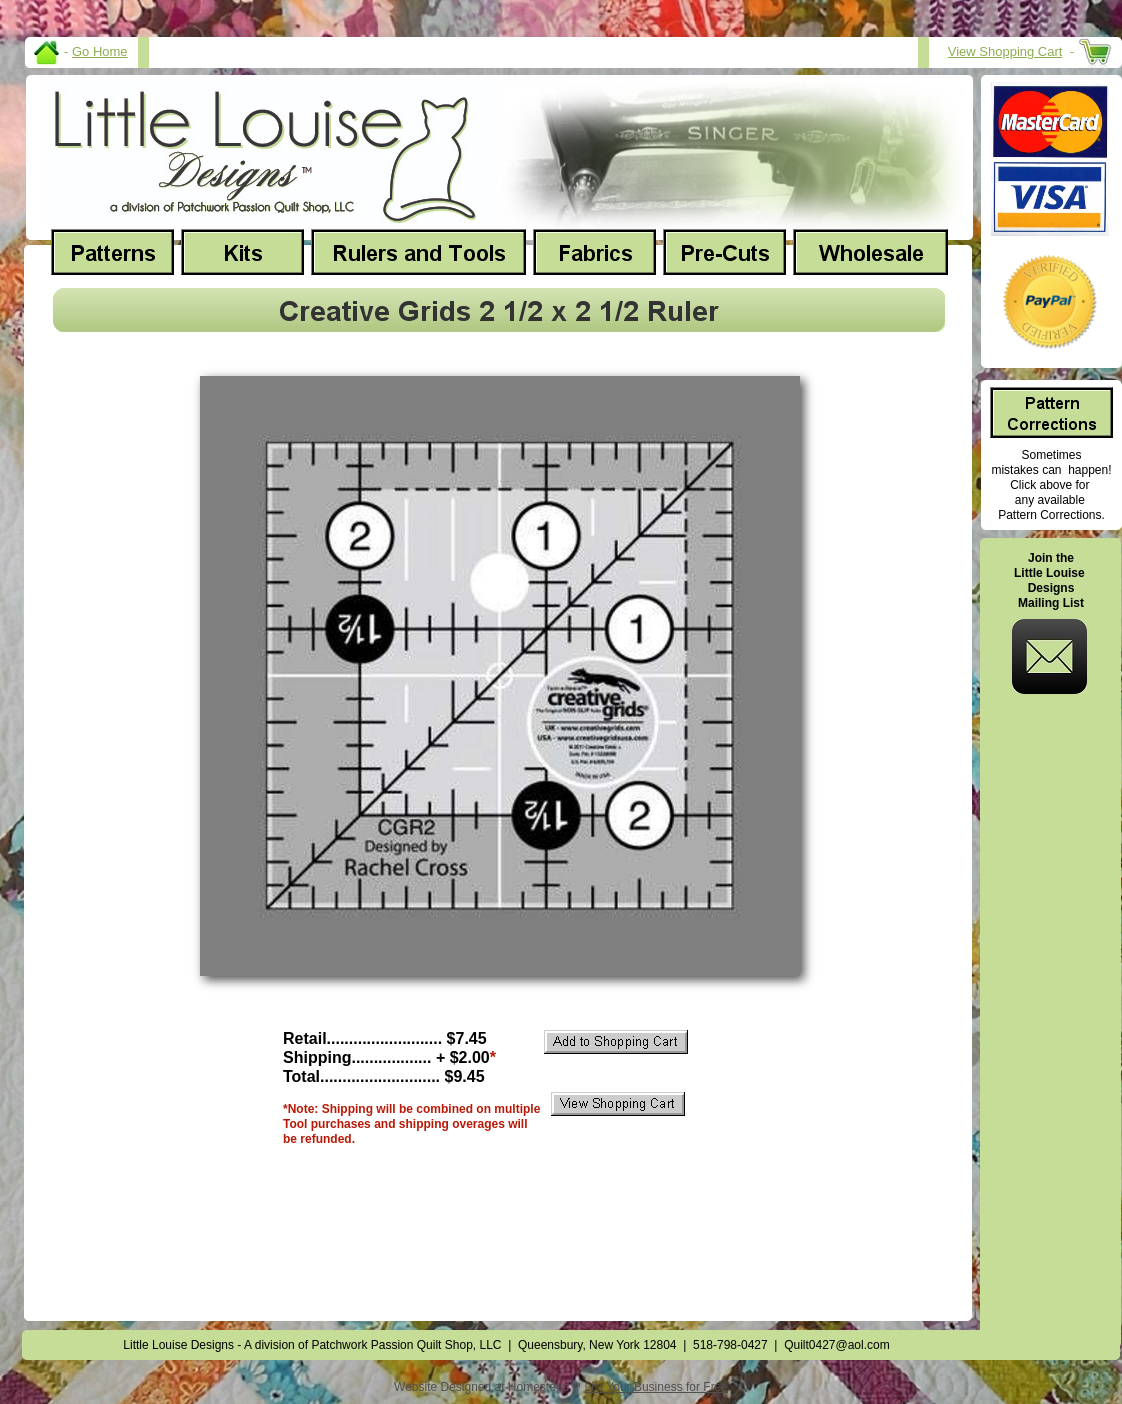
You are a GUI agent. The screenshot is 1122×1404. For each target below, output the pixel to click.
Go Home (100, 51)
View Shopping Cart (1005, 51)
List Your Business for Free (656, 1387)
